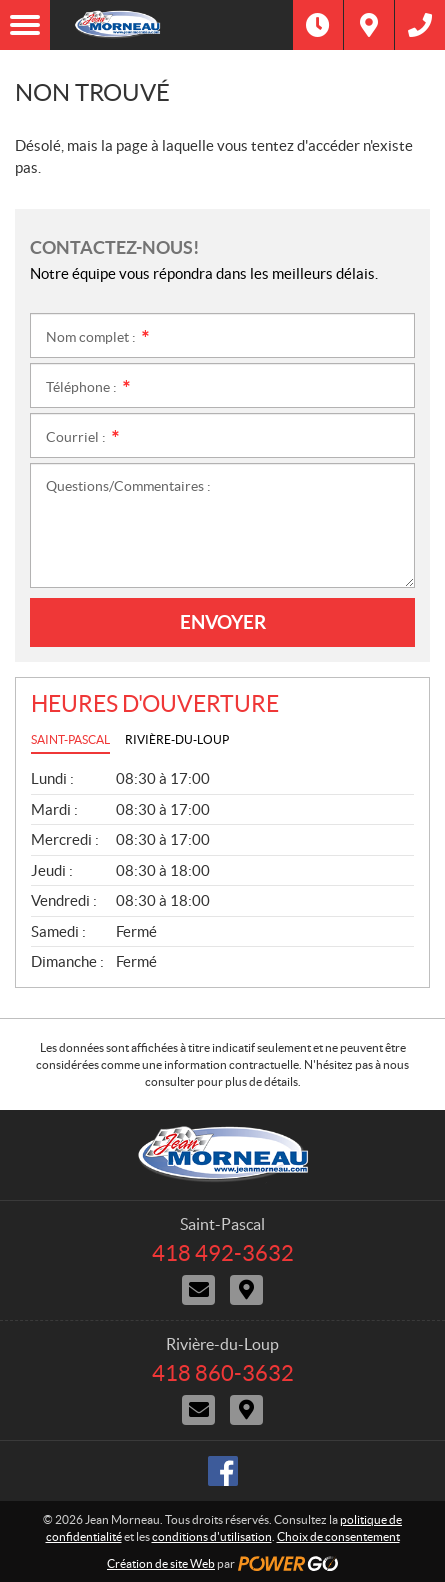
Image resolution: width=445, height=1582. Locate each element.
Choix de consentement (338, 1536)
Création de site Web (161, 1563)
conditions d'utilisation (212, 1536)
